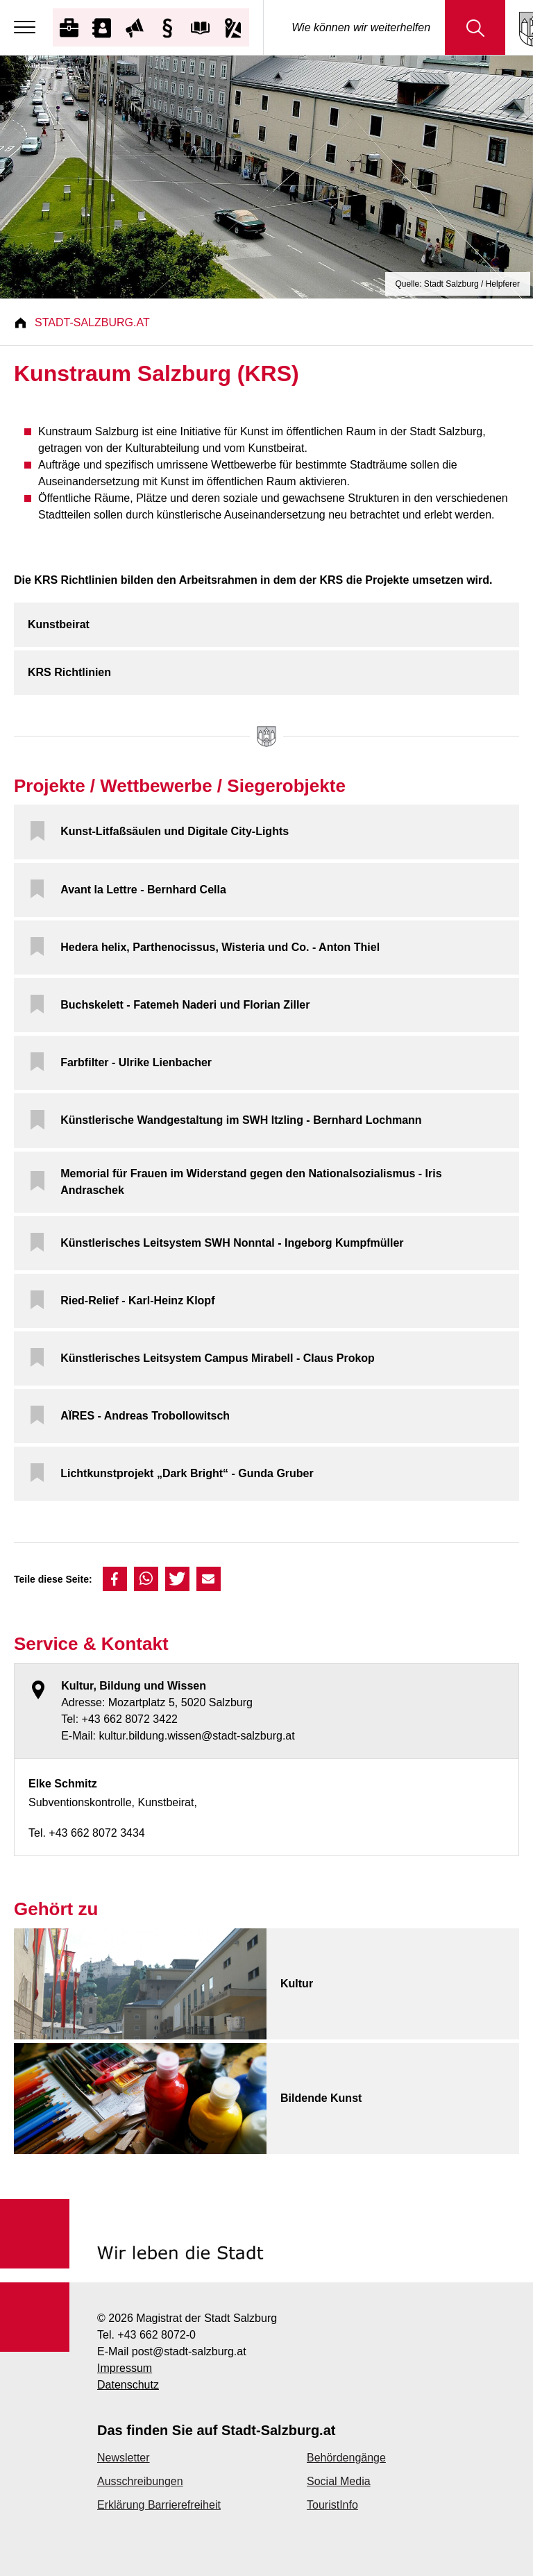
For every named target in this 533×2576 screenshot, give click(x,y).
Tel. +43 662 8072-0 (146, 2335)
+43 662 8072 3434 (96, 1833)
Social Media (339, 2481)
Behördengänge (346, 2458)
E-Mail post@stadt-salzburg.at (171, 2351)
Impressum (124, 2368)
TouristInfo (332, 2505)
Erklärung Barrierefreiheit (159, 2505)
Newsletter (123, 2458)
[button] (115, 1579)
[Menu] (28, 27)
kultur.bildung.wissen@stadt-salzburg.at (196, 1736)
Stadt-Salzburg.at (92, 322)
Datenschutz (128, 2385)
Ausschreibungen (140, 2481)
